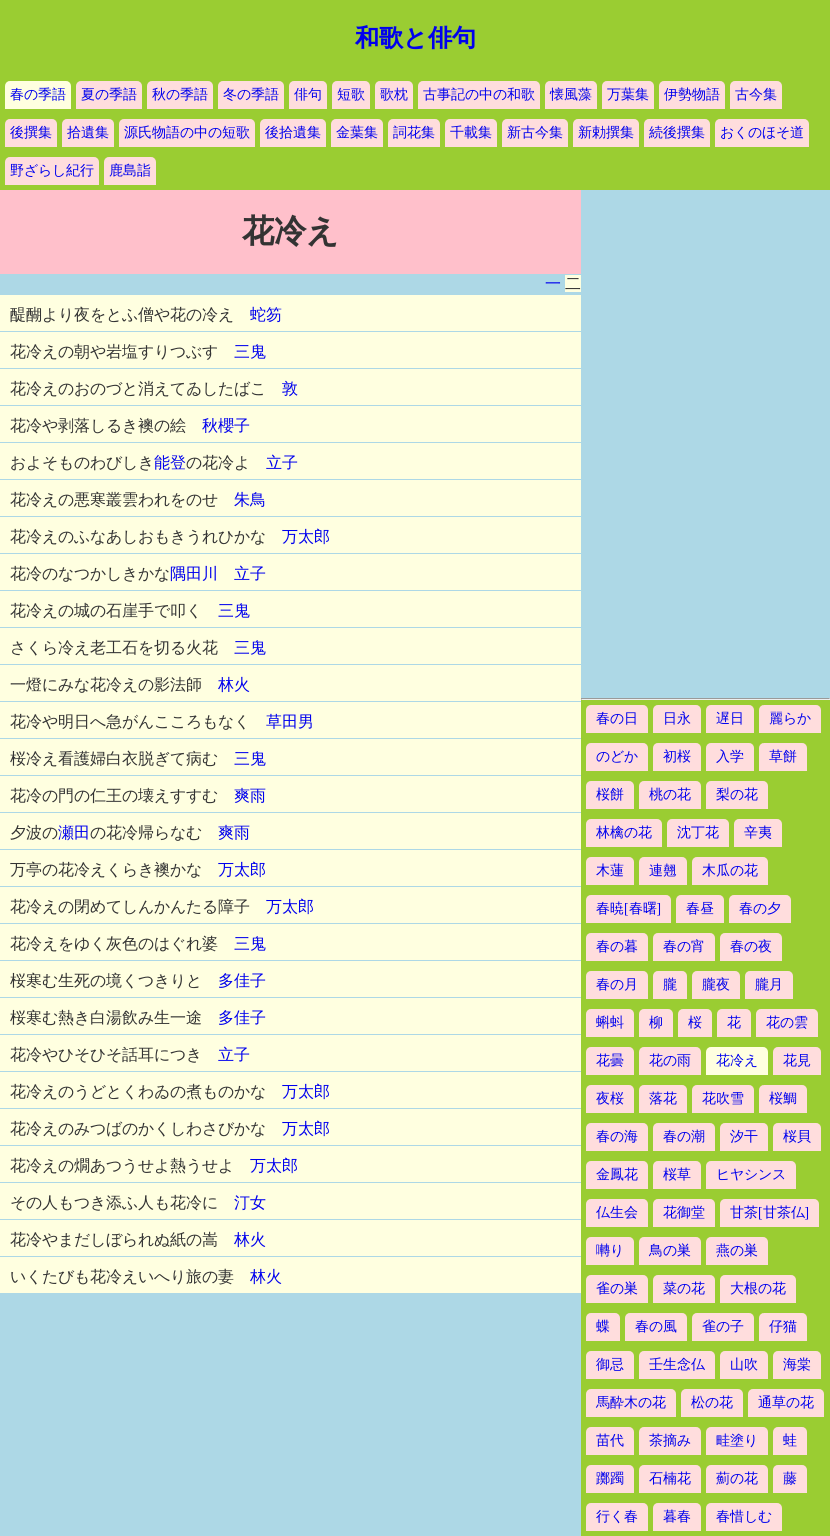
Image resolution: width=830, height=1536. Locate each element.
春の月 (617, 984)
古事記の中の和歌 (479, 94)
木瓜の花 (730, 870)
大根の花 (758, 1288)
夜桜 (610, 1098)
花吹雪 (723, 1098)
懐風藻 (571, 94)
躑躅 (610, 1478)
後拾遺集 (293, 132)
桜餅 (610, 794)
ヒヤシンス (751, 1174)
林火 (234, 684)
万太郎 (306, 536)
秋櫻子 (226, 425)
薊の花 (737, 1478)
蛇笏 (266, 314)
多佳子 (242, 980)
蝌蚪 (610, 1022)
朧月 (769, 984)
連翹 (663, 870)
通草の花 (786, 1402)
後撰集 (31, 132)
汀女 (250, 1202)
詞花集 (414, 132)
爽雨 (250, 795)
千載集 (471, 132)
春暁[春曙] (628, 908)
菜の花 (684, 1288)
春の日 (617, 718)
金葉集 (357, 132)
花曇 (610, 1060)
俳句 (308, 94)
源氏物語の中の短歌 (187, 132)
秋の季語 (180, 94)
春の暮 (617, 946)
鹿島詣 (130, 170)
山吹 (744, 1364)
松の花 (712, 1402)
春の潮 (684, 1136)
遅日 (730, 718)
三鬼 (250, 351)
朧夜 (716, 984)
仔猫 (783, 1326)
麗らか (790, 718)
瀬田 (74, 832)
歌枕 (394, 94)
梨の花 (737, 794)
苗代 (610, 1440)
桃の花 (670, 794)
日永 (677, 718)
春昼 (700, 908)
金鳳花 (617, 1174)
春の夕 (760, 908)
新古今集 (535, 132)
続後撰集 (677, 132)
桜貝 (797, 1136)
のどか (617, 756)
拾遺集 (88, 132)
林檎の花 (624, 832)
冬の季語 (251, 94)
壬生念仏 (677, 1364)
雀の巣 (617, 1288)
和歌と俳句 (415, 38)
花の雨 (670, 1060)
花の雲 (787, 1022)
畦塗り (737, 1440)
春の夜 (751, 946)
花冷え (737, 1060)
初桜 (677, 756)
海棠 (797, 1364)
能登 (170, 462)
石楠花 (670, 1478)
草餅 (783, 756)
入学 (730, 756)
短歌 (351, 94)
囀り (610, 1250)
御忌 (610, 1364)
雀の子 (723, 1326)
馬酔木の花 (631, 1402)
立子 (282, 462)
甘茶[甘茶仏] (769, 1212)
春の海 (617, 1136)
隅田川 (194, 573)
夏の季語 (109, 94)
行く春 (617, 1516)
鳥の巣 (670, 1250)
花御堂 (684, 1212)
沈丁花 (698, 832)
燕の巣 (737, 1250)
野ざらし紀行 (52, 170)
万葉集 (628, 94)
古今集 (756, 94)
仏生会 (617, 1212)
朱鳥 (250, 499)
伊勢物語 (692, 94)
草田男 (290, 721)
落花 (663, 1098)
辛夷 (758, 832)
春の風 (656, 1326)
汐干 (744, 1136)
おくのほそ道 (762, 132)
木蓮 (610, 870)
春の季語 (38, 94)
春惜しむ (744, 1516)
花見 (797, 1060)
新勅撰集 (606, 132)
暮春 (677, 1516)
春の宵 (684, 946)
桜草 (677, 1174)
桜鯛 (783, 1098)
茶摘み (670, 1440)
